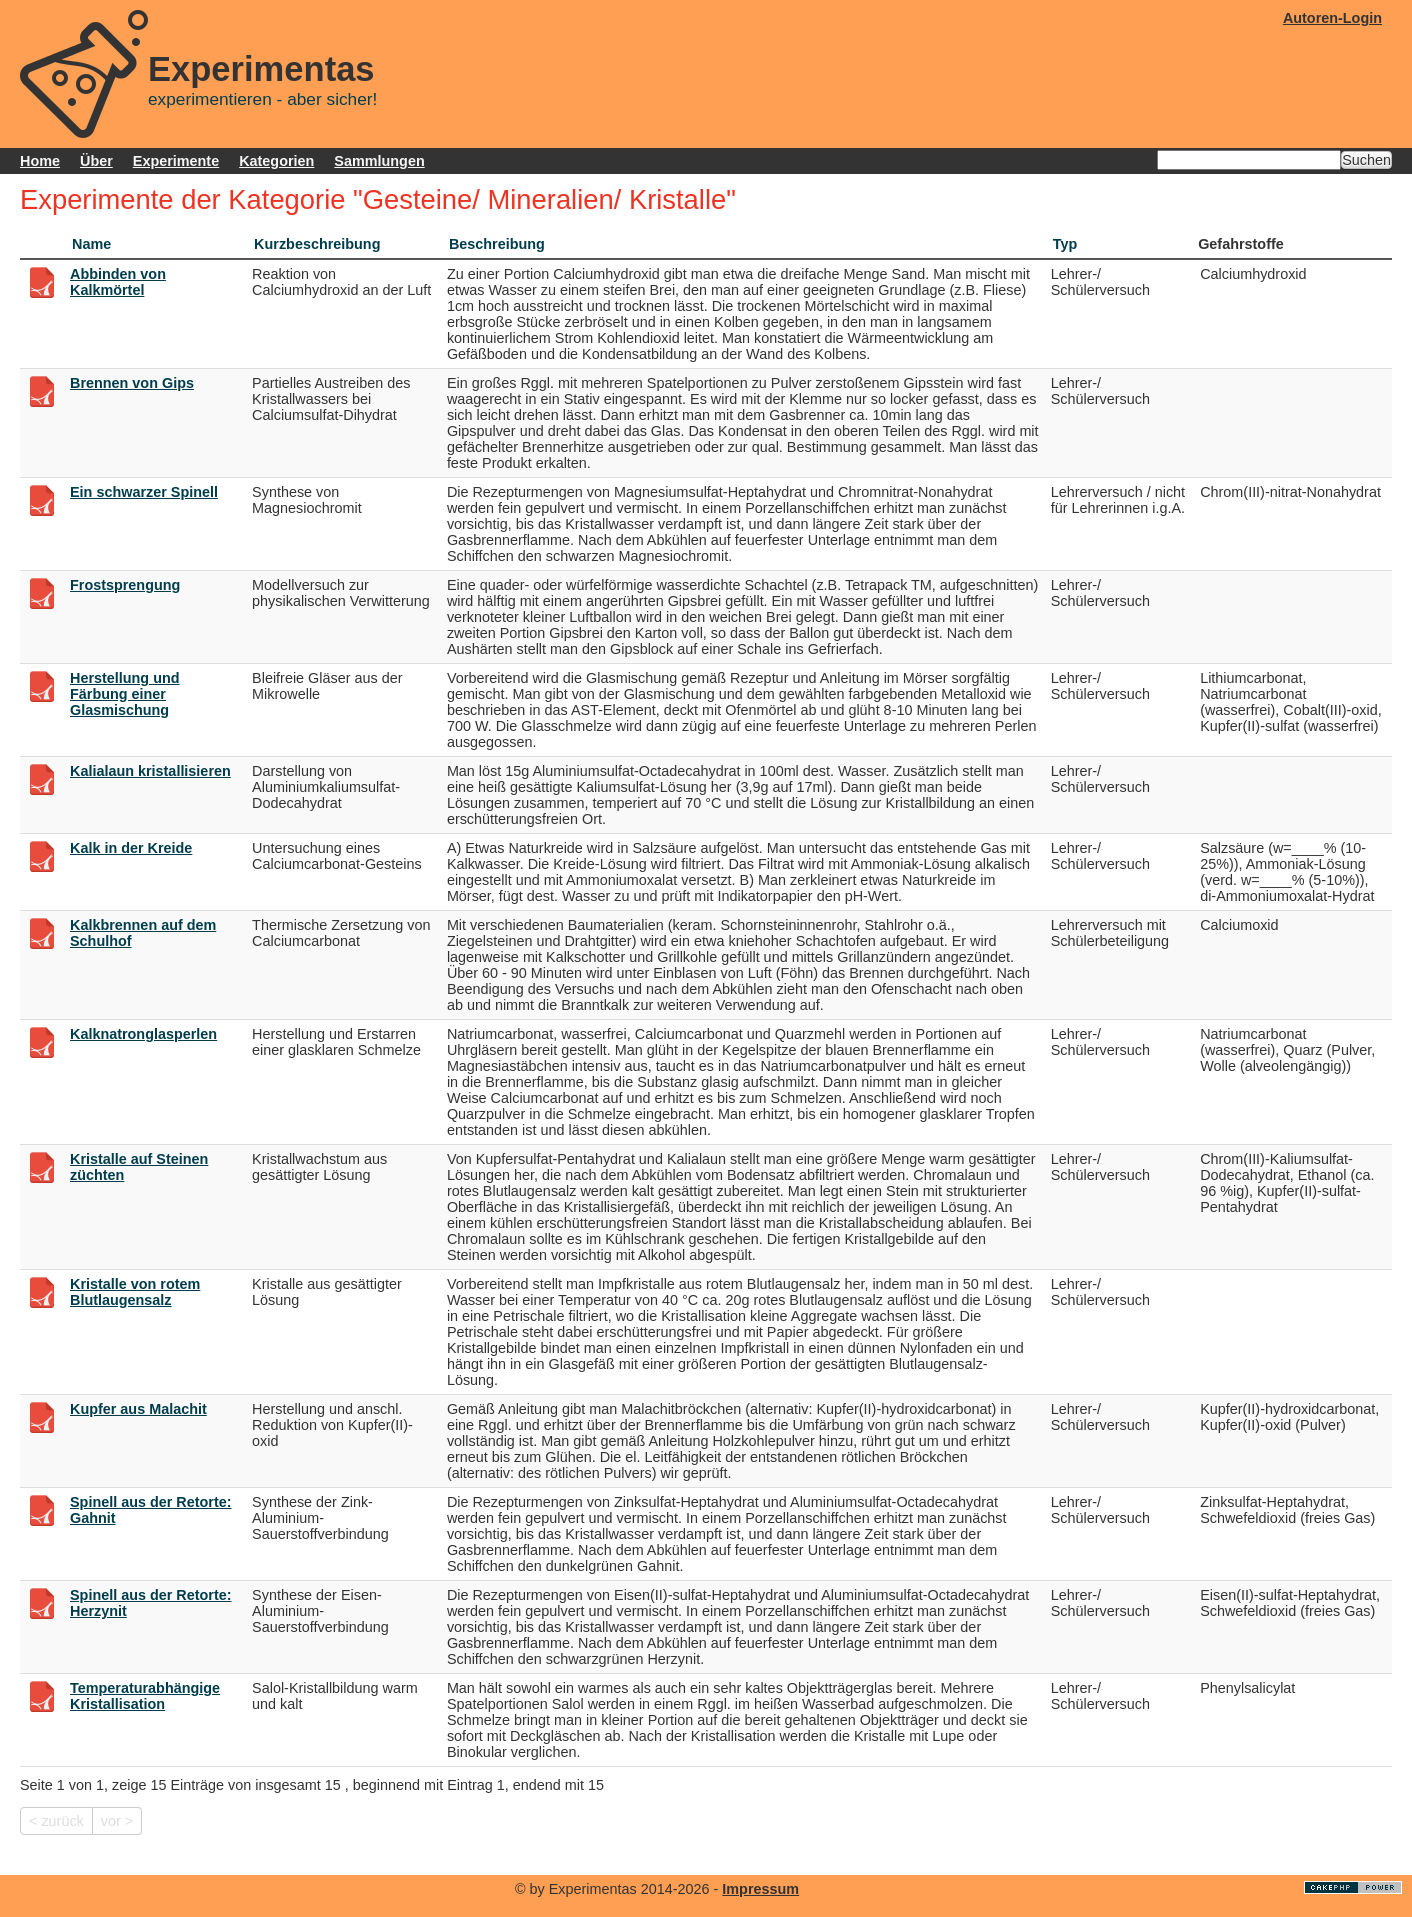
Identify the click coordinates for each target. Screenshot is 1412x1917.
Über (96, 161)
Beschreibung (497, 244)
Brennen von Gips (132, 383)
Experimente (176, 161)
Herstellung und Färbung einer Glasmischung (125, 694)
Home (40, 161)
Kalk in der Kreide (131, 848)
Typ (1065, 244)
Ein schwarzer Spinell (144, 492)
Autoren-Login (1332, 18)
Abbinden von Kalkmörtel (118, 282)
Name (91, 244)
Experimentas (261, 69)
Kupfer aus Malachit (138, 1409)
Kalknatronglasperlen (143, 1034)
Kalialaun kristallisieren (150, 771)
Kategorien (276, 161)
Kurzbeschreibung (317, 244)
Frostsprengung (125, 585)
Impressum (760, 1889)
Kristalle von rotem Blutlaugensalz (135, 1292)
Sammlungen (379, 161)
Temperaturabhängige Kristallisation (145, 1696)
